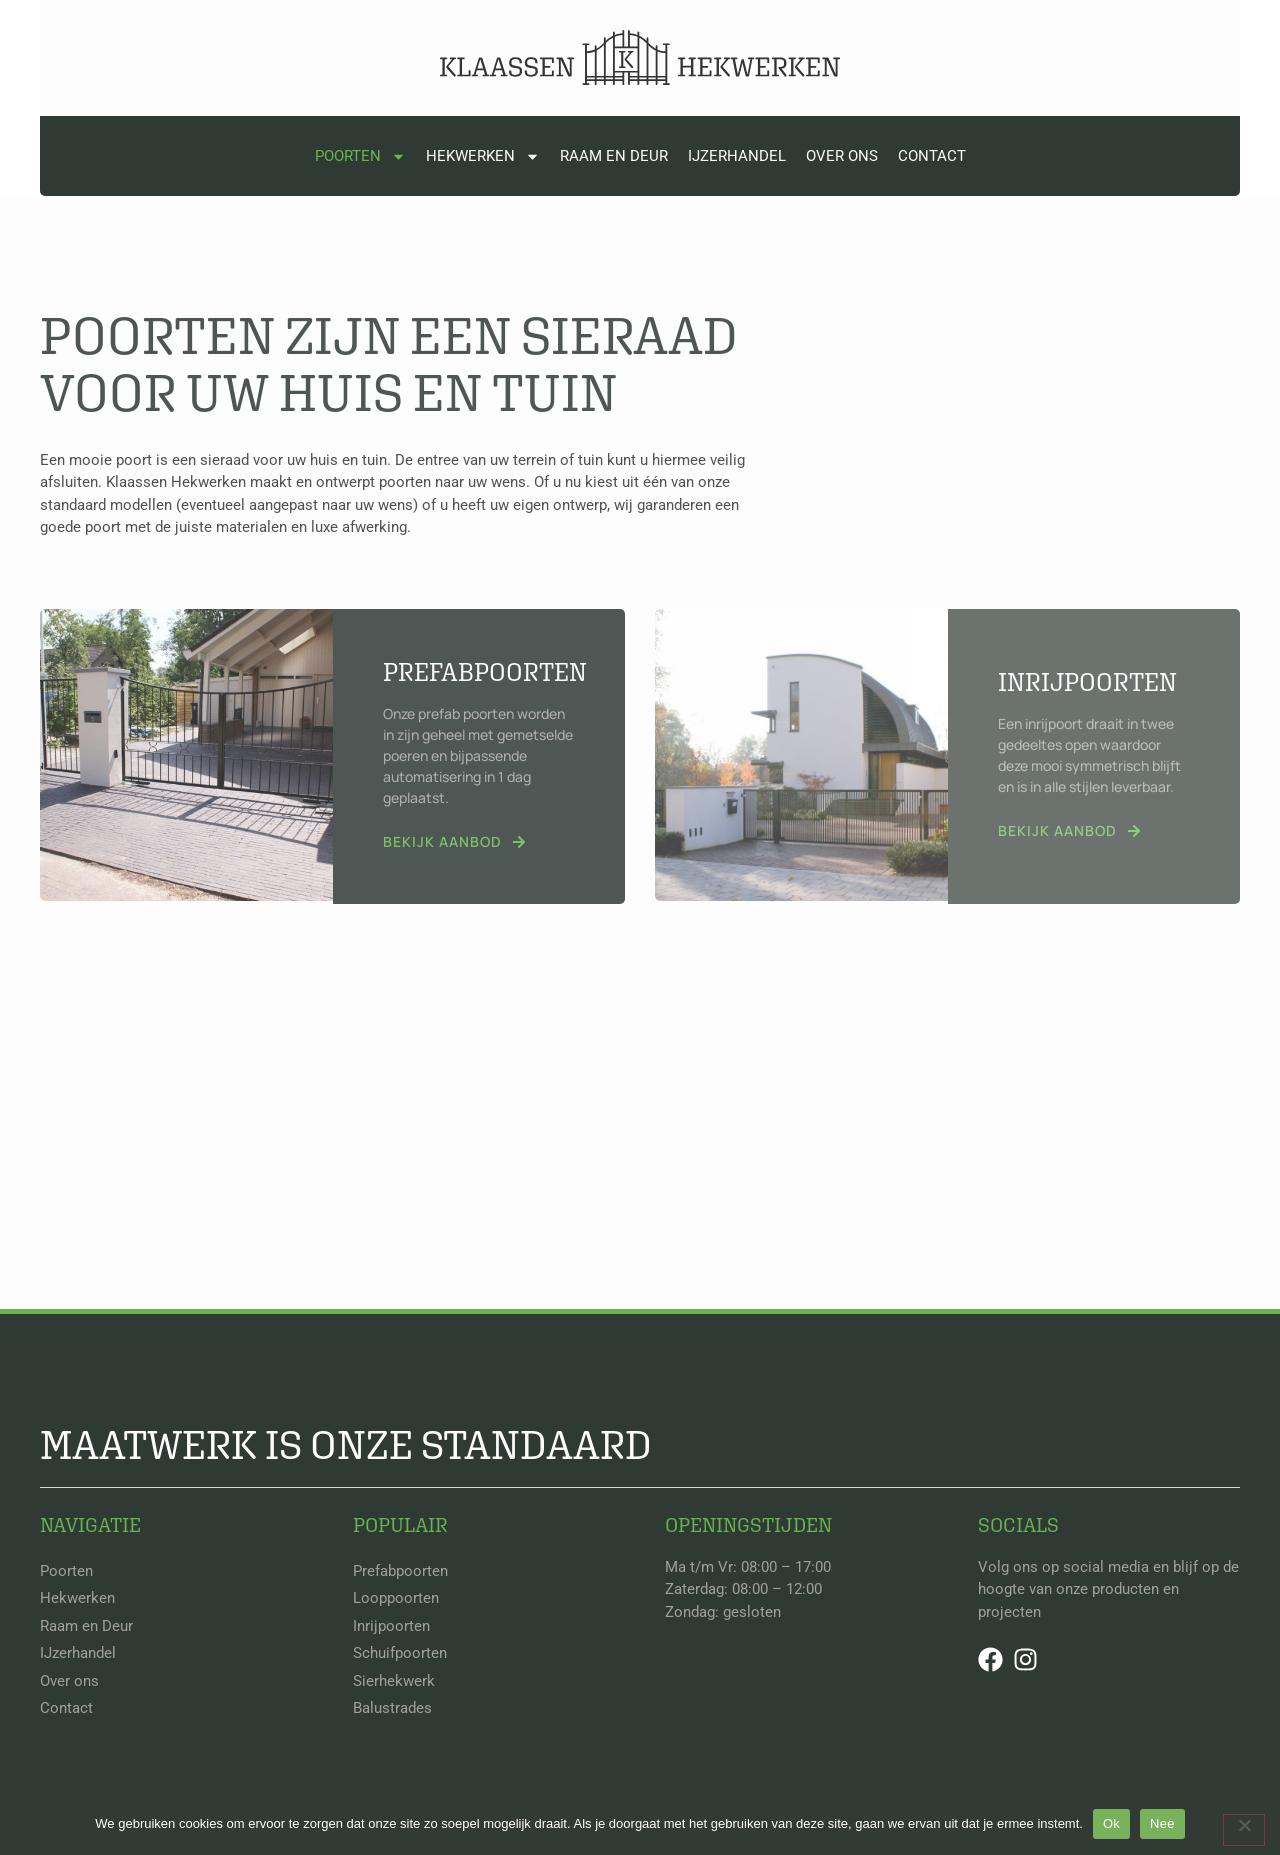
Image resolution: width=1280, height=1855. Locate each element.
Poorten (360, 156)
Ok (1111, 1823)
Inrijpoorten (1087, 681)
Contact (932, 156)
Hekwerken (483, 156)
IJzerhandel (737, 156)
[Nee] (1244, 1830)
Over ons (842, 156)
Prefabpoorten (485, 671)
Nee (1162, 1823)
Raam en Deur (614, 156)
